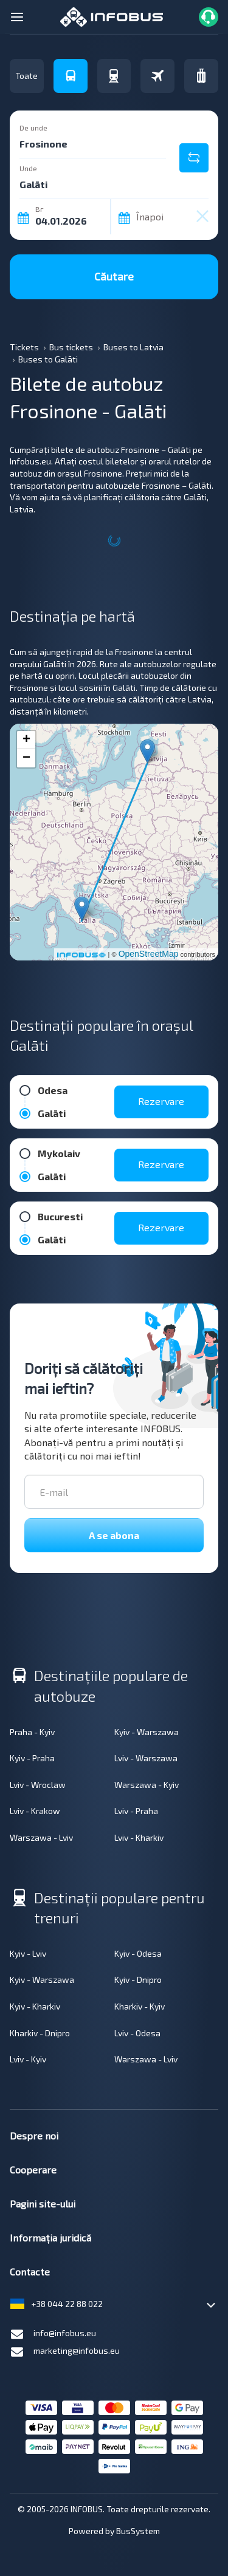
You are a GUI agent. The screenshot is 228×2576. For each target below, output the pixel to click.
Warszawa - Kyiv (146, 1784)
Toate (26, 75)
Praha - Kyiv (32, 1732)
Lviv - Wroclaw (38, 1784)
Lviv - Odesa (137, 2033)
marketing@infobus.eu (65, 2352)
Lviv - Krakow (35, 1811)
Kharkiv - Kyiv (139, 2006)
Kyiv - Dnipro (138, 1979)
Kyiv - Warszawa (146, 1732)
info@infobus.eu (53, 2334)
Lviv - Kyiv (28, 2059)
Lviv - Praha (136, 1811)
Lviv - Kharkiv (139, 1837)
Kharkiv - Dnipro (40, 2033)
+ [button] (26, 740)
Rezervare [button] (161, 1101)
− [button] (26, 758)
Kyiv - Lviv (28, 1953)
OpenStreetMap (149, 954)
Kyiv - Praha (32, 1758)
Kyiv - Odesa (138, 1953)
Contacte (30, 2271)
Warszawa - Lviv (41, 1837)
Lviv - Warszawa (146, 1758)
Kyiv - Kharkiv (35, 2006)
